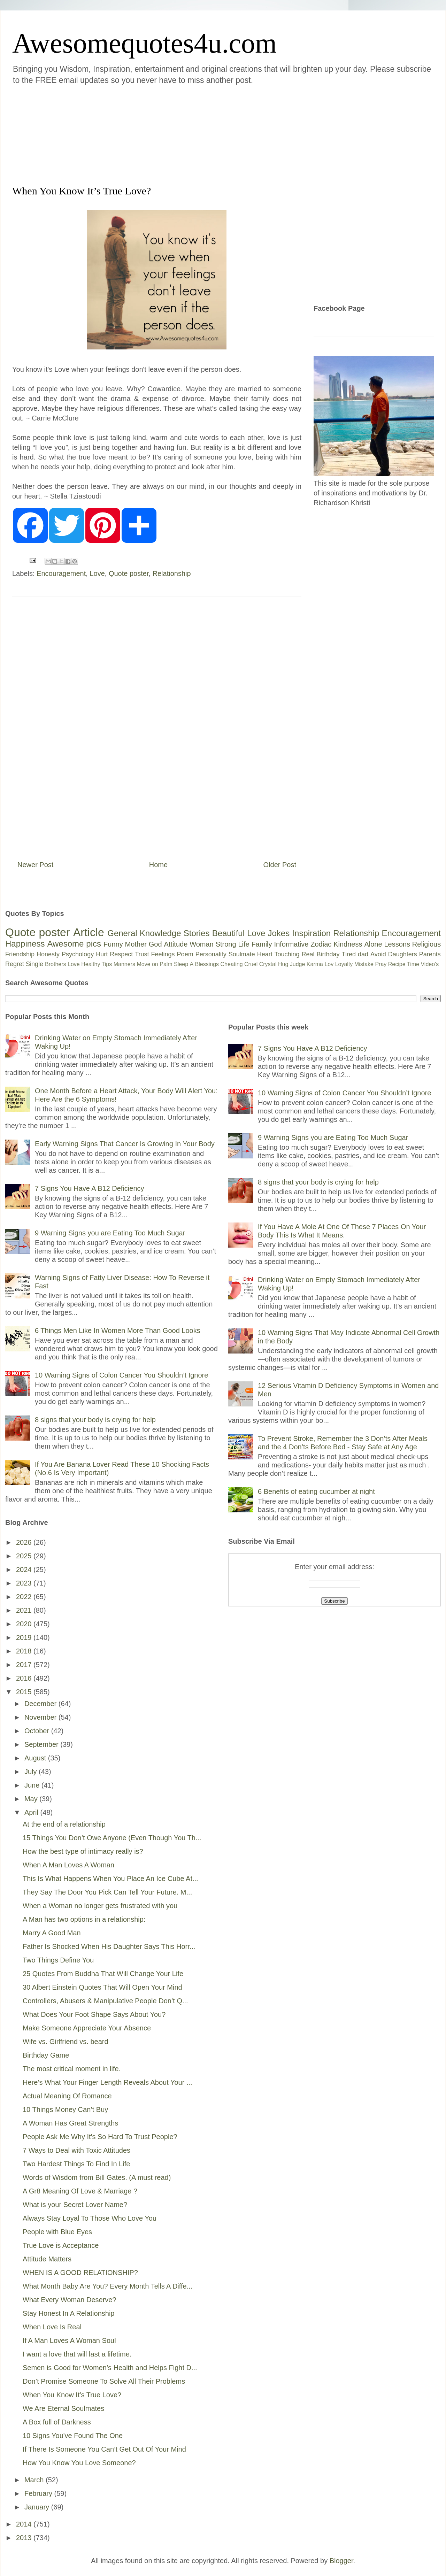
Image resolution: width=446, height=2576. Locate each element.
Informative (291, 944)
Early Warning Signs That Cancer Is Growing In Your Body (125, 1144)
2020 (24, 1624)
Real (307, 954)
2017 (24, 1664)
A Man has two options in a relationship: (84, 1919)
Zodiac (320, 944)
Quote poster (129, 573)
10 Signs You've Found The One (73, 2435)
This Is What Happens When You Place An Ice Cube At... (110, 1878)
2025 (24, 1556)
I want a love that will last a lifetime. (77, 2354)
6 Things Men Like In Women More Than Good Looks (117, 1330)
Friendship (19, 954)
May (31, 1799)
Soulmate (242, 954)
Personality (210, 954)
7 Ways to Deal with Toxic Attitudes (76, 2150)
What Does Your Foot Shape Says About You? (94, 2014)
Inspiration (311, 933)
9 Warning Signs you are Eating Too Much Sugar (110, 1233)
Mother (136, 944)
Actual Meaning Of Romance (67, 2096)
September (42, 1744)
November (41, 1717)
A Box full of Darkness (57, 2422)
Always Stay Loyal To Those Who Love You (89, 2218)
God (155, 944)
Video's (430, 964)
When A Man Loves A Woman (68, 1865)
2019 (24, 1637)
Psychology (78, 954)
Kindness (347, 944)
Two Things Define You (58, 1960)
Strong (226, 944)
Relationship (172, 573)
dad (363, 954)
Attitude (175, 944)
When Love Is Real (52, 2327)
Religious (426, 944)
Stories (197, 933)
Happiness (25, 943)
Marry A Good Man (52, 1933)
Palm (166, 964)
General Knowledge (144, 933)
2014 (24, 2524)
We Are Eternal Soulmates (63, 2408)
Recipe (397, 964)
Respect (121, 954)
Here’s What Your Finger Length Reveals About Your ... (107, 2082)
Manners (124, 964)
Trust (142, 954)
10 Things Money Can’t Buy (65, 2109)
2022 (24, 1597)
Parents (430, 954)
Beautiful (228, 933)
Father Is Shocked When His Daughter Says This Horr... (109, 1946)
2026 (24, 1542)
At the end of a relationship (64, 1824)
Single (34, 964)
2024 (24, 1569)
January (37, 2507)
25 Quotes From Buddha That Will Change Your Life (103, 1973)
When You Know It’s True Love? (72, 2395)
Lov (328, 964)
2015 (24, 1692)
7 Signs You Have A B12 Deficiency (89, 1188)
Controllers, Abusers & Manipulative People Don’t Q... (105, 2001)
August (36, 1758)
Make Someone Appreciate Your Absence (87, 2028)
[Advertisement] (181, 133)
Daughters (402, 954)
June (32, 1785)
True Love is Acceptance (61, 2245)
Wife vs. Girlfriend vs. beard (65, 2041)
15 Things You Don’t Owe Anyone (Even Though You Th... (112, 1838)
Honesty (48, 954)
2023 (24, 1583)
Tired (349, 954)
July (31, 1771)
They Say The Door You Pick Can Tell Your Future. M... (107, 1892)
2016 (24, 1678)
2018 (24, 1651)
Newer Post (35, 865)
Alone (373, 944)
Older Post (279, 865)
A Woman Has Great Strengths (70, 2123)
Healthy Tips (96, 964)
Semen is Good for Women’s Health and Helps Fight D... (110, 2367)
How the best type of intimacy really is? (83, 1851)
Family (262, 944)
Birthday (328, 954)
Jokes (279, 933)
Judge (297, 964)
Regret (14, 964)
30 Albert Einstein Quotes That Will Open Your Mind (102, 1987)
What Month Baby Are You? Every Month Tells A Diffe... (107, 2286)
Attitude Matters (47, 2259)
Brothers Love (62, 964)
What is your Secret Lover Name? (75, 2204)
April (32, 1812)
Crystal (268, 964)
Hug (283, 964)
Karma (315, 964)
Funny (113, 944)
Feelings (163, 954)
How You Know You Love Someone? (79, 2463)
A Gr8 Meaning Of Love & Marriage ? (80, 2191)
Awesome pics (74, 943)
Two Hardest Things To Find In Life (76, 2164)
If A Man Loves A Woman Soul (69, 2340)
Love (97, 573)
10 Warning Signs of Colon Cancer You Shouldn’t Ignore (121, 1375)
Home (158, 865)
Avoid (378, 954)
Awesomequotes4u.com (144, 43)
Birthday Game (46, 2055)
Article (88, 932)
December (41, 1703)
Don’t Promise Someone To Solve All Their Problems (104, 2381)
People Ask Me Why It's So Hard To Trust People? (100, 2137)
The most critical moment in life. (72, 2069)
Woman (202, 944)
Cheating (232, 964)
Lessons (397, 944)
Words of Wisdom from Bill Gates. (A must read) (97, 2177)
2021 (24, 1610)
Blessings (207, 964)
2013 (24, 2538)
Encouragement (61, 573)
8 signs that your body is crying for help (95, 1420)
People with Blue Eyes (57, 2232)
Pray (380, 964)
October (37, 1731)
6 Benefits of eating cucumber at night (316, 1491)
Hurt (102, 954)
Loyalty (344, 964)
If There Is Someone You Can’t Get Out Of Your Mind (104, 2449)
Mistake (364, 964)
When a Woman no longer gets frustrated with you (100, 1906)
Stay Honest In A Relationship (69, 2313)
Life (243, 944)
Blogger (341, 2561)
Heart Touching (278, 954)
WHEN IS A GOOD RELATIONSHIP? (80, 2272)
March (35, 2480)
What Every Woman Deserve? (69, 2300)
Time (413, 964)
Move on (147, 964)
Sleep (181, 964)
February (39, 2493)
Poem (185, 954)
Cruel (250, 964)
